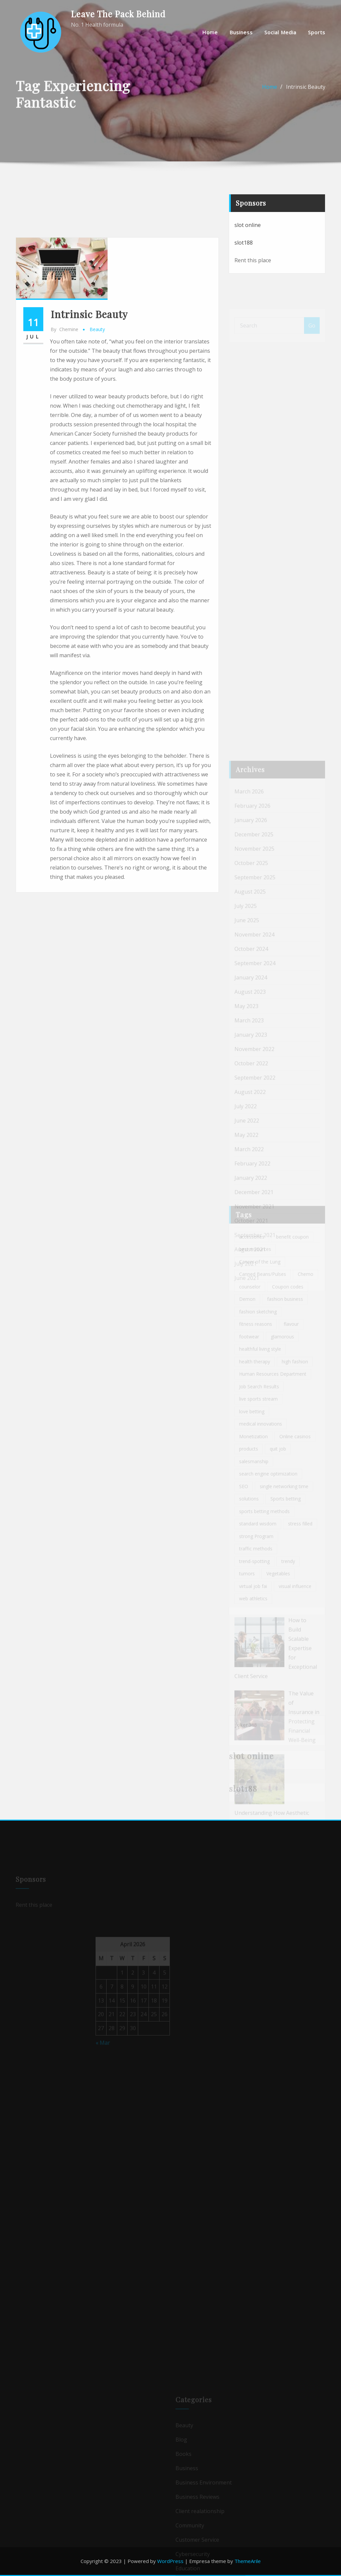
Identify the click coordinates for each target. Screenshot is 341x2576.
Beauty (97, 504)
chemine (64, 504)
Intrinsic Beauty (305, 95)
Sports (316, 32)
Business (241, 32)
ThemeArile (247, 2561)
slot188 (243, 263)
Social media (280, 32)
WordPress (170, 2561)
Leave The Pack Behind (118, 13)
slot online (247, 246)
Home (210, 32)
